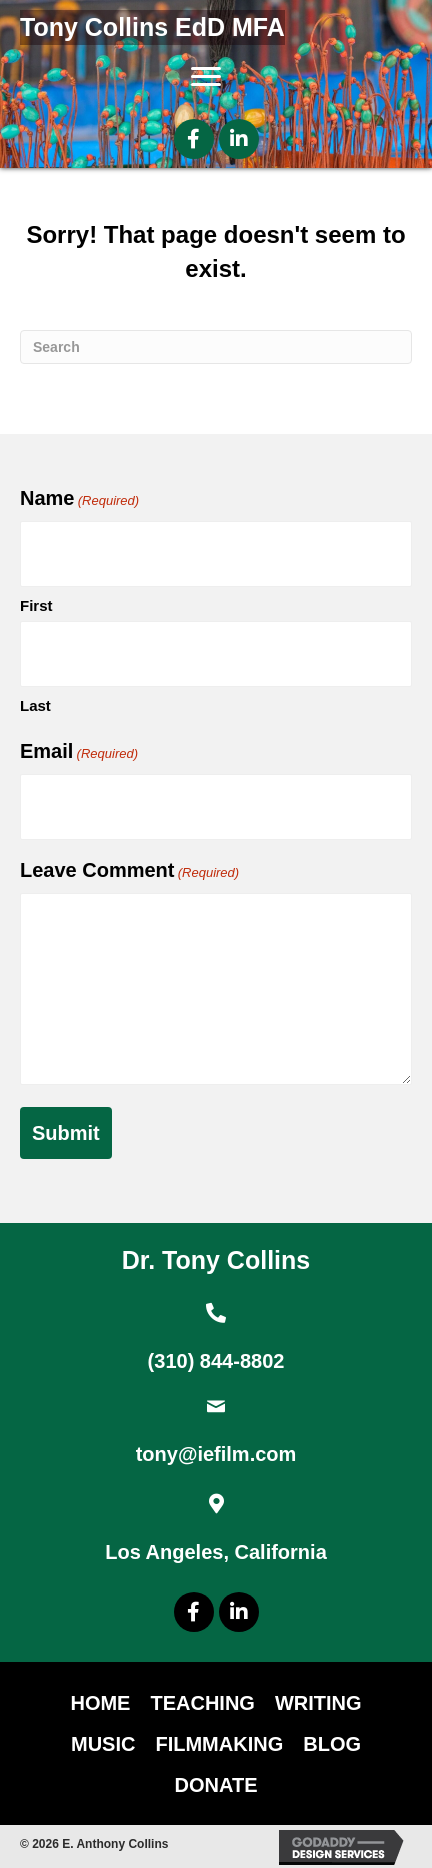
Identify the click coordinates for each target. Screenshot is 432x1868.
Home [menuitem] (100, 1703)
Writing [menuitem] (318, 1703)
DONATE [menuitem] (216, 1785)
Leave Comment (129, 871)
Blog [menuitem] (332, 1744)
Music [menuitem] (103, 1744)
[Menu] (206, 77)
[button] (194, 139)
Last (35, 705)
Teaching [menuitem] (202, 1703)
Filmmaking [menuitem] (219, 1744)
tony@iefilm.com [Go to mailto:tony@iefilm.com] (216, 1454)
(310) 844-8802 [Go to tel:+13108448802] (216, 1361)
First (36, 605)
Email (79, 752)
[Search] (216, 347)
